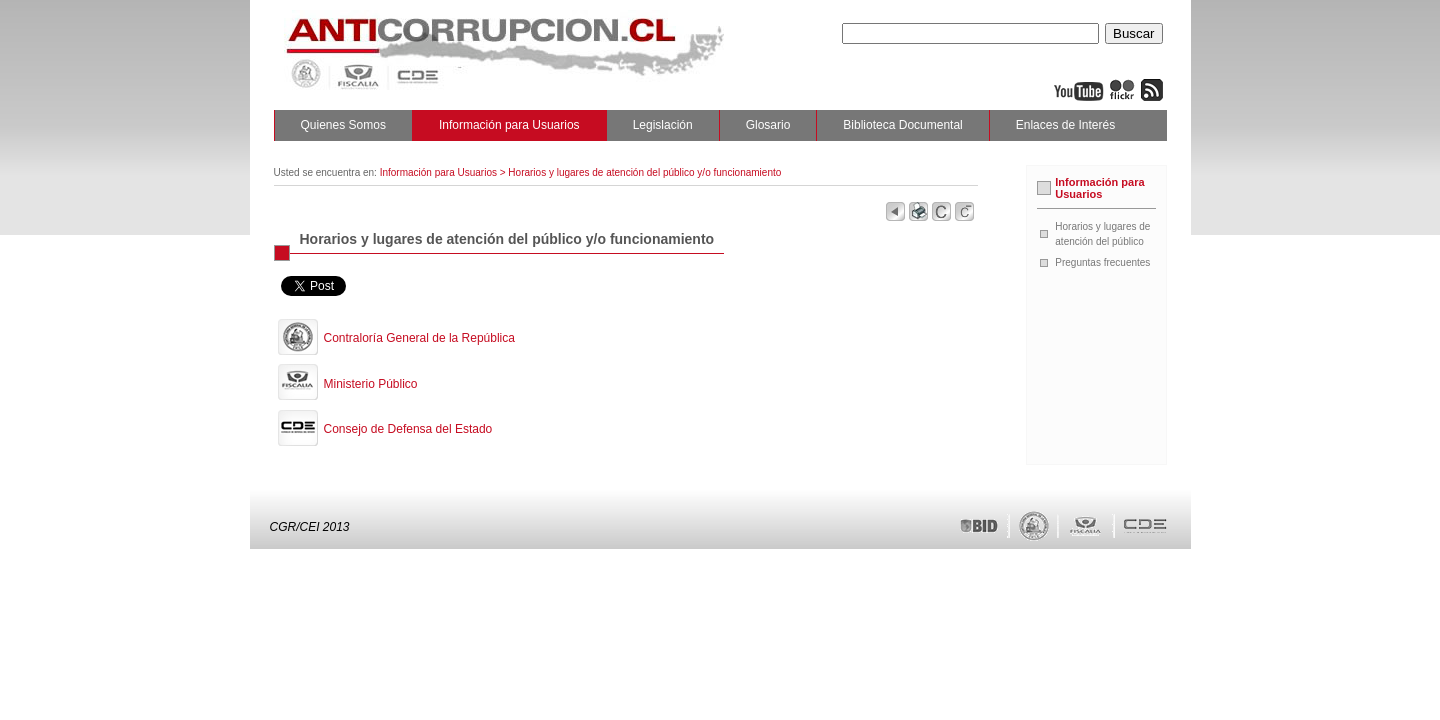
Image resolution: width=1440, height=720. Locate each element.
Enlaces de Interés (1065, 125)
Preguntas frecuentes (1102, 262)
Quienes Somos (343, 125)
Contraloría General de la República (419, 338)
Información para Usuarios (509, 125)
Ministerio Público (371, 384)
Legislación (663, 125)
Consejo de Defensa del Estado (408, 429)
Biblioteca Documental (902, 125)
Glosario (768, 125)
